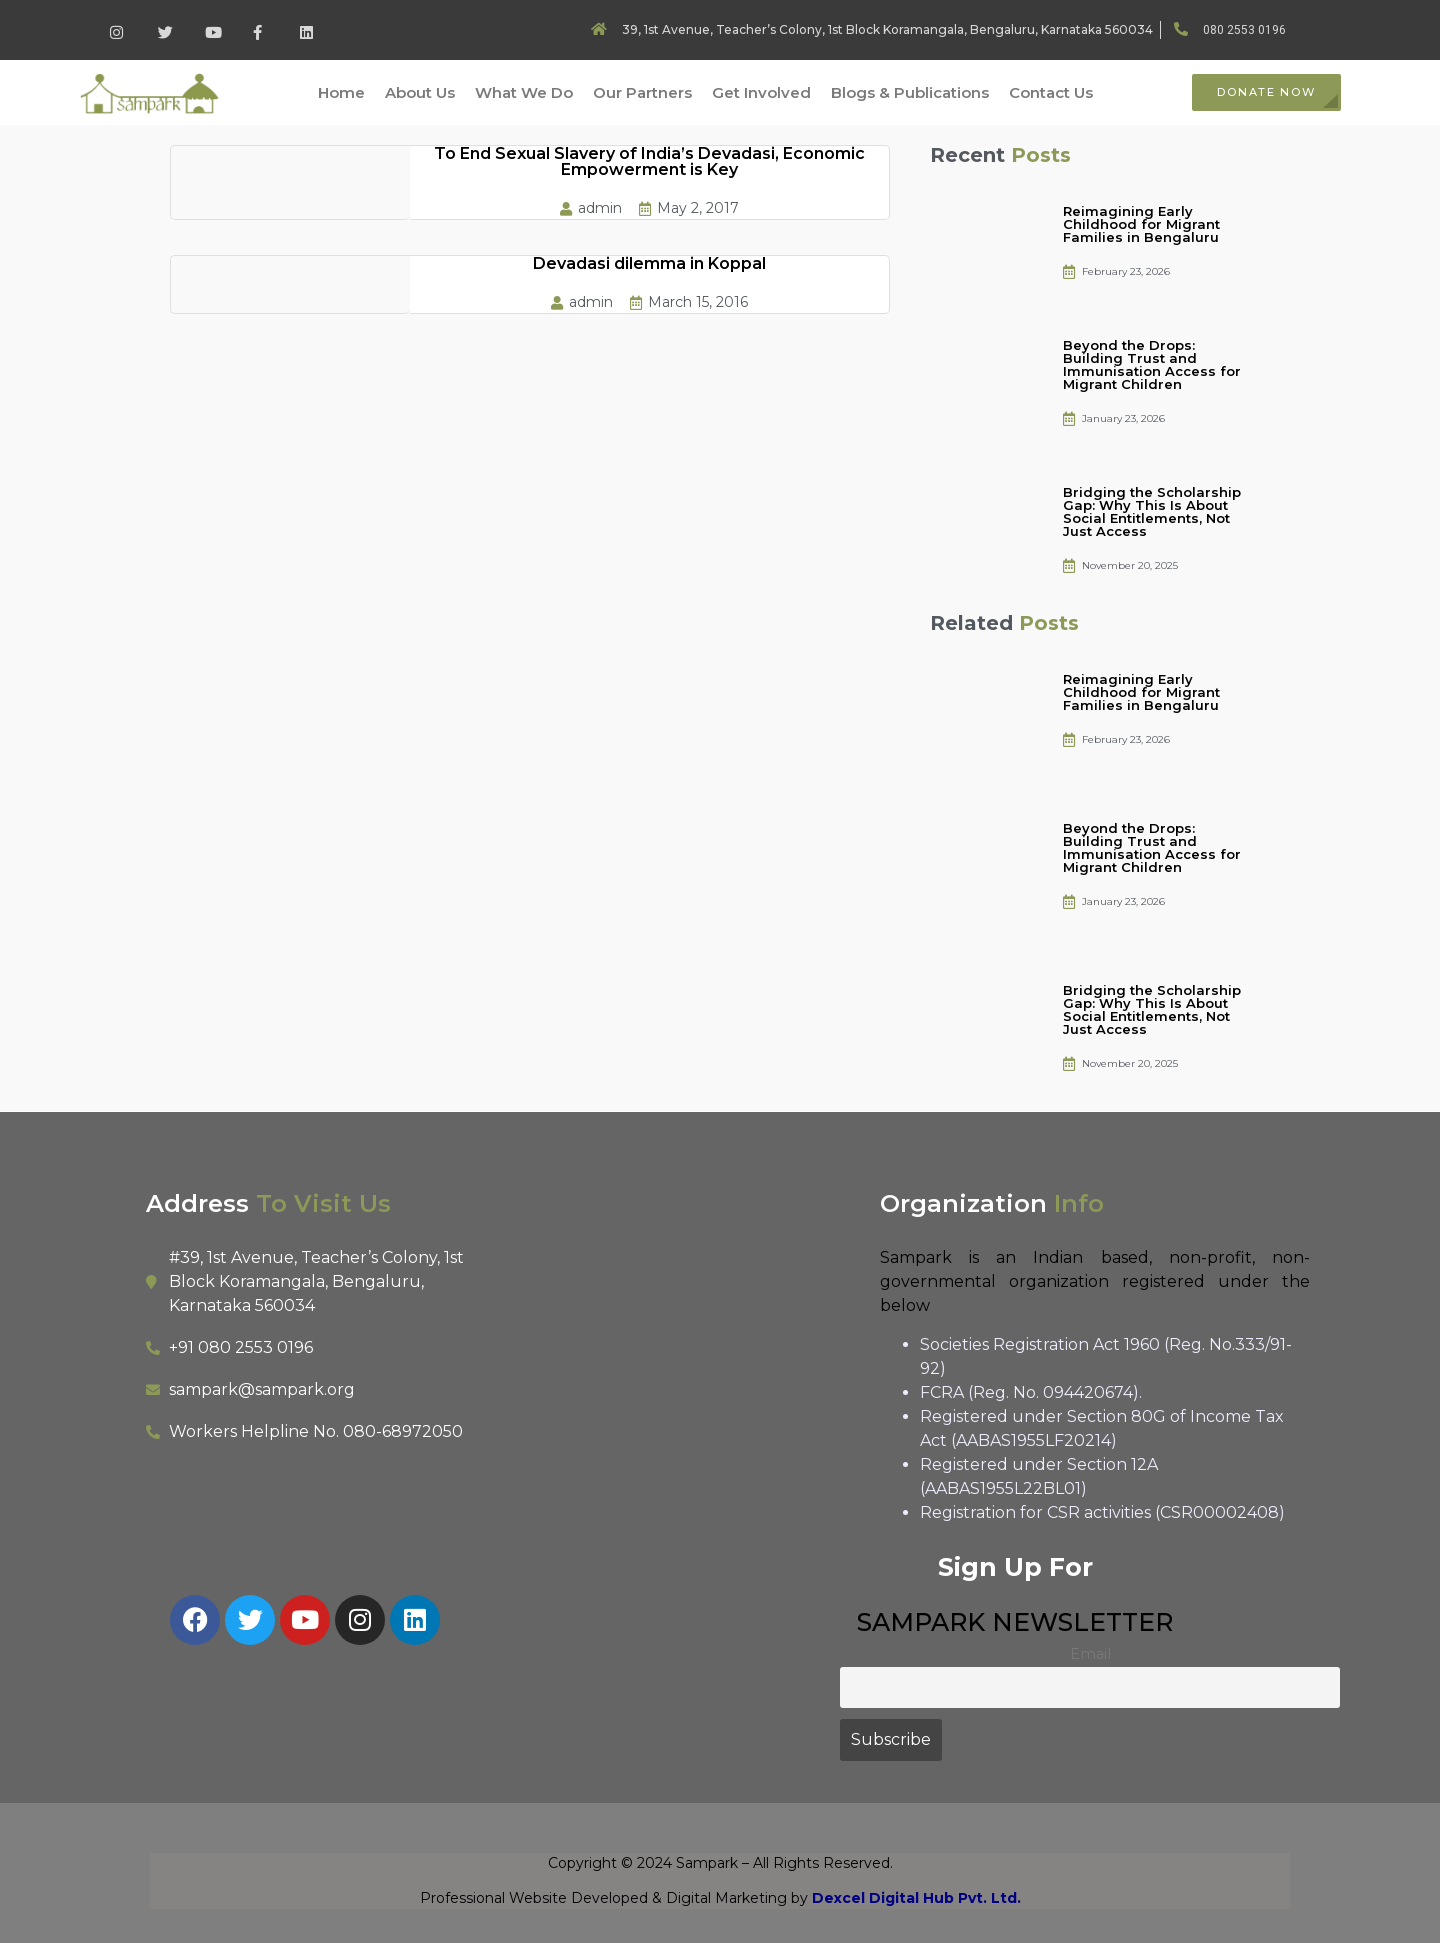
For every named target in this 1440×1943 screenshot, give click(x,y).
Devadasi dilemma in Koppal (649, 263)
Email (1090, 1654)
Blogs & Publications (910, 92)
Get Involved (761, 92)
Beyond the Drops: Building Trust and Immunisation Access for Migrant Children (1152, 364)
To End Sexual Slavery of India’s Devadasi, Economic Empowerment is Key (649, 161)
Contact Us (1051, 92)
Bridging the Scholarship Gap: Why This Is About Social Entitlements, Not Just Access (1152, 511)
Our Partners (642, 92)
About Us (420, 92)
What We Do (524, 92)
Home (341, 92)
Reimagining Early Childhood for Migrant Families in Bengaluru (1141, 224)
